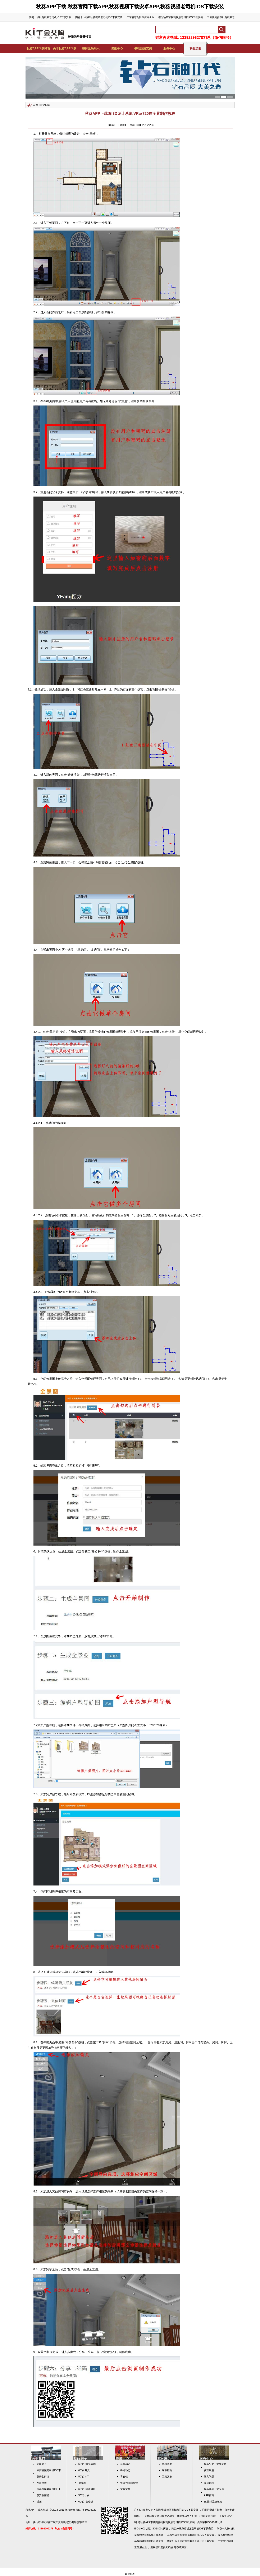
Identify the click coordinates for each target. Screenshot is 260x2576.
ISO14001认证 (142, 2528)
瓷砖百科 (209, 2482)
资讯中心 (117, 48)
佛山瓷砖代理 (208, 2516)
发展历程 (42, 2482)
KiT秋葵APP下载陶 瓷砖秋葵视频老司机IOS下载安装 (168, 2509)
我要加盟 (195, 48)
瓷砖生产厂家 (189, 2516)
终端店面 (167, 2464)
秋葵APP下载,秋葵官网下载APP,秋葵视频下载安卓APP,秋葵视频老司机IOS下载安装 (130, 6)
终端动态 (125, 2470)
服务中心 (169, 48)
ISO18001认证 (160, 2528)
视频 (39, 2501)
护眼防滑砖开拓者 (79, 36)
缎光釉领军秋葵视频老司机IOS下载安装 (180, 17)
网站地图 (130, 2574)
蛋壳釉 (82, 2482)
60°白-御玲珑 (85, 2501)
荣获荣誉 (125, 2489)
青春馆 (124, 2476)
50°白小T (83, 2476)
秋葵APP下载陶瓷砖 (37, 2509)
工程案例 (167, 2476)
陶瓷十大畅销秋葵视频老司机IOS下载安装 (98, 17)
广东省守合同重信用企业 (140, 17)
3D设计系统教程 (213, 2501)
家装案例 (167, 2470)
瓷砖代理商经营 (129, 2482)
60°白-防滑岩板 (87, 2489)
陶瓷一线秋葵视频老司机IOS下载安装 (50, 17)
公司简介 (42, 2464)
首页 (35, 105)
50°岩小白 (84, 2495)
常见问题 (45, 105)
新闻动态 (125, 2464)
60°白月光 (84, 2470)
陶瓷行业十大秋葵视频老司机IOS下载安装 (190, 2541)
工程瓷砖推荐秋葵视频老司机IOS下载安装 (190, 2534)
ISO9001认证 (214, 2522)
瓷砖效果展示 (91, 48)
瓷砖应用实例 (143, 48)
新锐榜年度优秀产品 (161, 2547)
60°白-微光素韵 (87, 2464)
